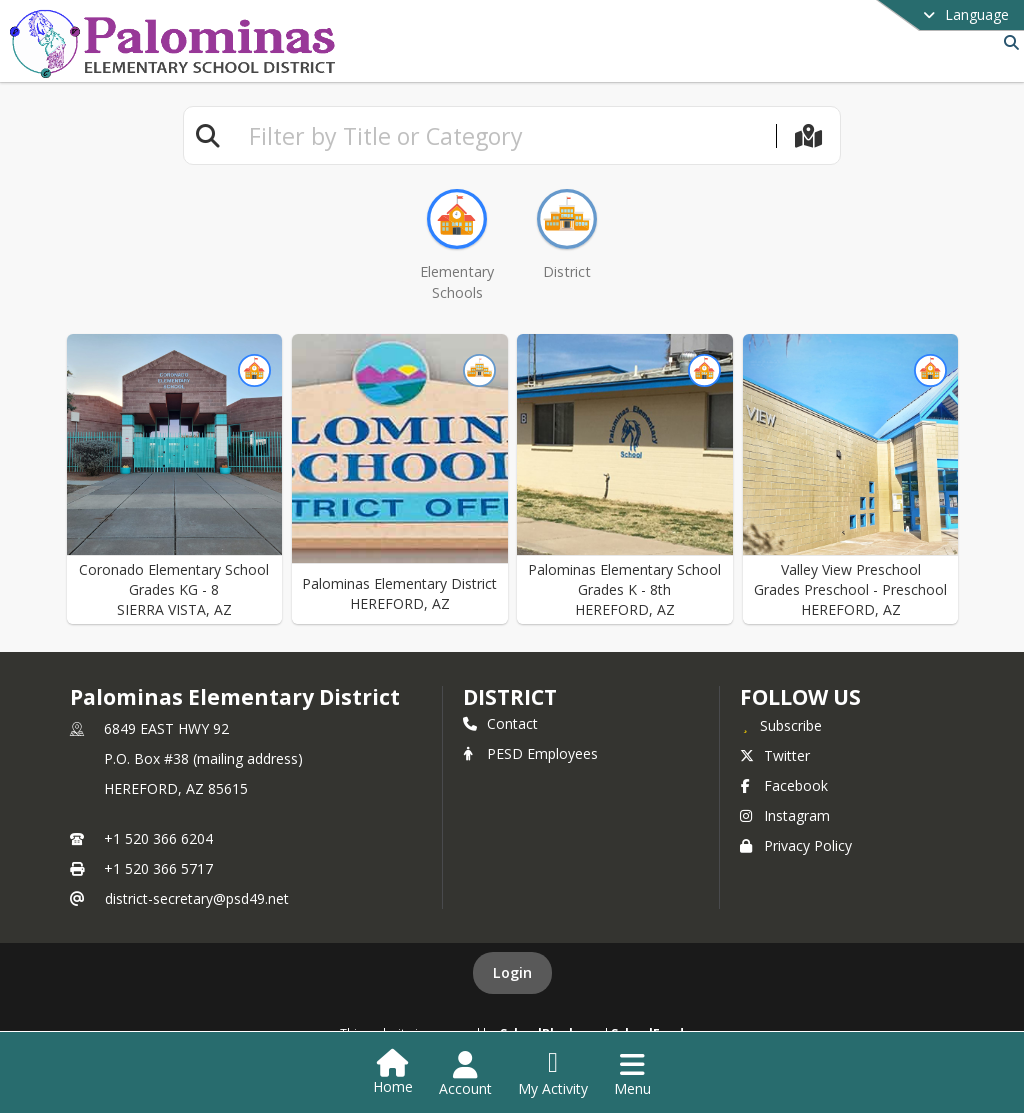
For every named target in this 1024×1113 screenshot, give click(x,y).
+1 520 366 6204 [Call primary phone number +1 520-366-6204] (158, 838)
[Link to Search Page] (1007, 42)
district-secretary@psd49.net (197, 898)
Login (512, 972)
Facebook (784, 785)
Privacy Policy (796, 845)
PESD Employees (530, 753)
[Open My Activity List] (553, 1074)
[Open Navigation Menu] (632, 1074)
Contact (500, 723)
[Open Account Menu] (465, 1074)
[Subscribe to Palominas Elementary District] (781, 725)
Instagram (785, 815)
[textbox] (504, 135)
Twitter (775, 755)
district (510, 697)
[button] (174, 479)
